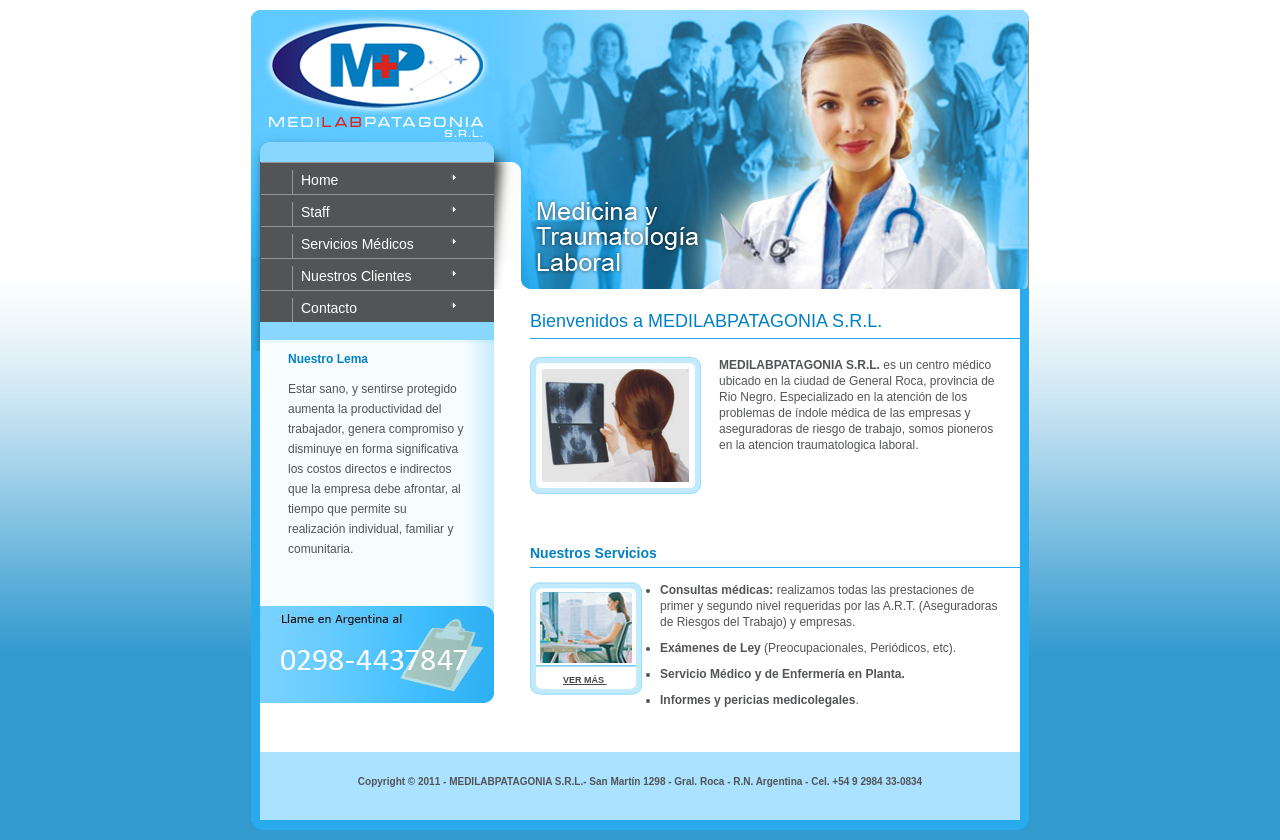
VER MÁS (585, 680)
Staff (315, 212)
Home (319, 180)
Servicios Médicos (357, 244)
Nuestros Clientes (356, 276)
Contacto (329, 308)
